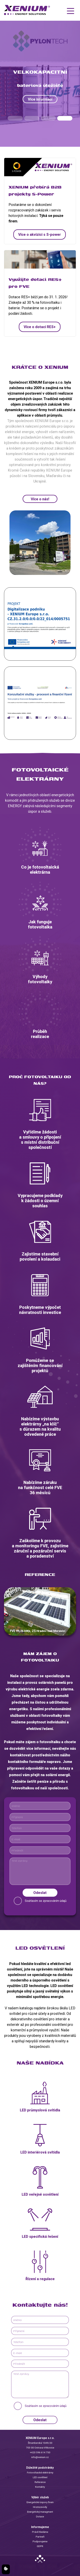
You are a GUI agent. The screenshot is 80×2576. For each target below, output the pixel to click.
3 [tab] (48, 118)
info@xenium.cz (40, 2457)
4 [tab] (64, 118)
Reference (40, 2482)
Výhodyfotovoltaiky (40, 967)
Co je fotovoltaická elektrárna (40, 858)
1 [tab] (15, 118)
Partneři (40, 2536)
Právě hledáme (40, 2531)
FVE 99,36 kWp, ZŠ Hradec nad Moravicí (37, 1631)
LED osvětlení (40, 2477)
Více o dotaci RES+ (40, 327)
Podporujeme (40, 2541)
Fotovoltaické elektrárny (40, 2472)
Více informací (40, 99)
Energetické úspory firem (40, 2502)
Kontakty (40, 2486)
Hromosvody (40, 2506)
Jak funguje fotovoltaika (40, 912)
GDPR (40, 2546)
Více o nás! (40, 499)
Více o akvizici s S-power (39, 234)
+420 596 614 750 (40, 2452)
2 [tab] (31, 118)
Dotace (40, 2516)
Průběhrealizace (40, 1022)
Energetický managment (40, 2511)
